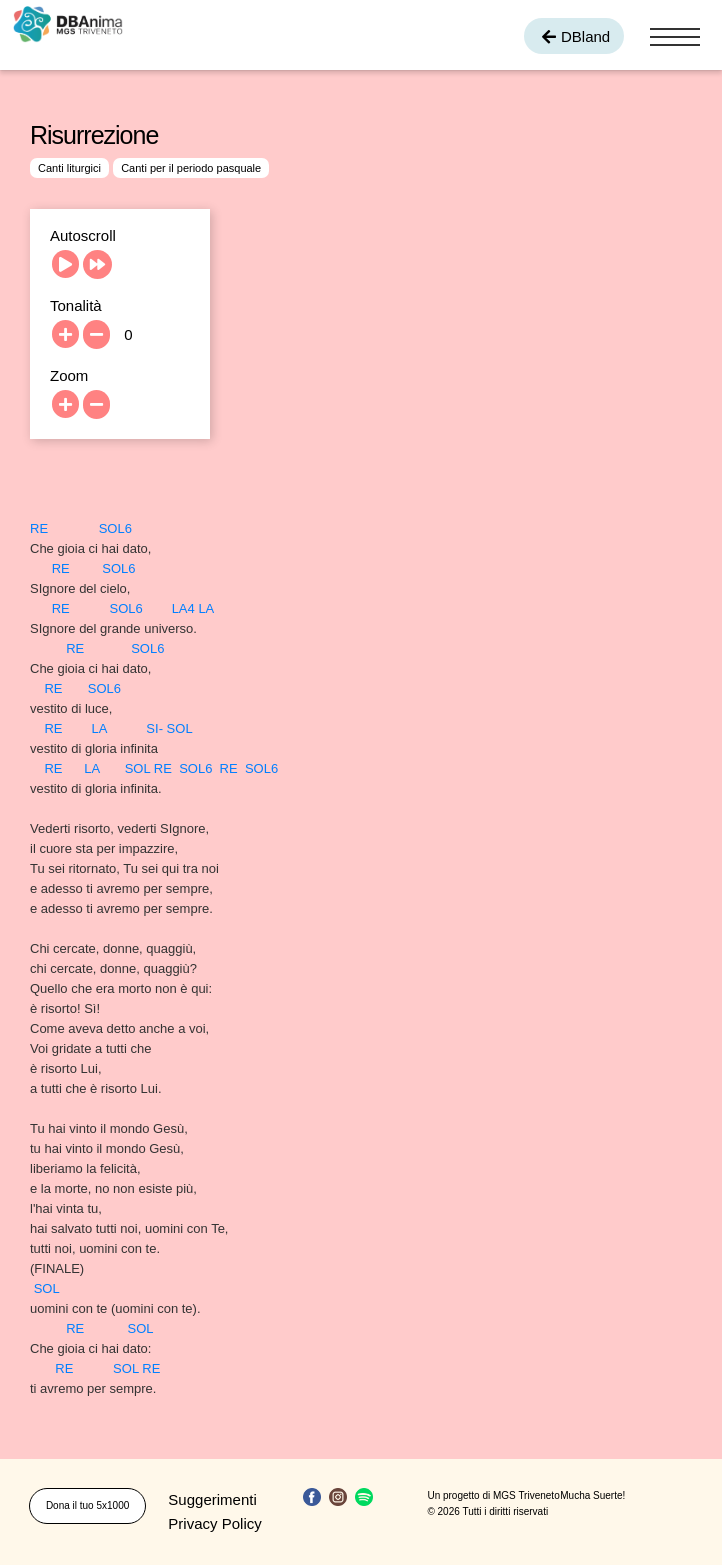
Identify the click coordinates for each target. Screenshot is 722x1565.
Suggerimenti (212, 1499)
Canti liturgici (69, 168)
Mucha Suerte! (592, 1495)
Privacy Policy (214, 1523)
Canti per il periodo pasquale (191, 168)
